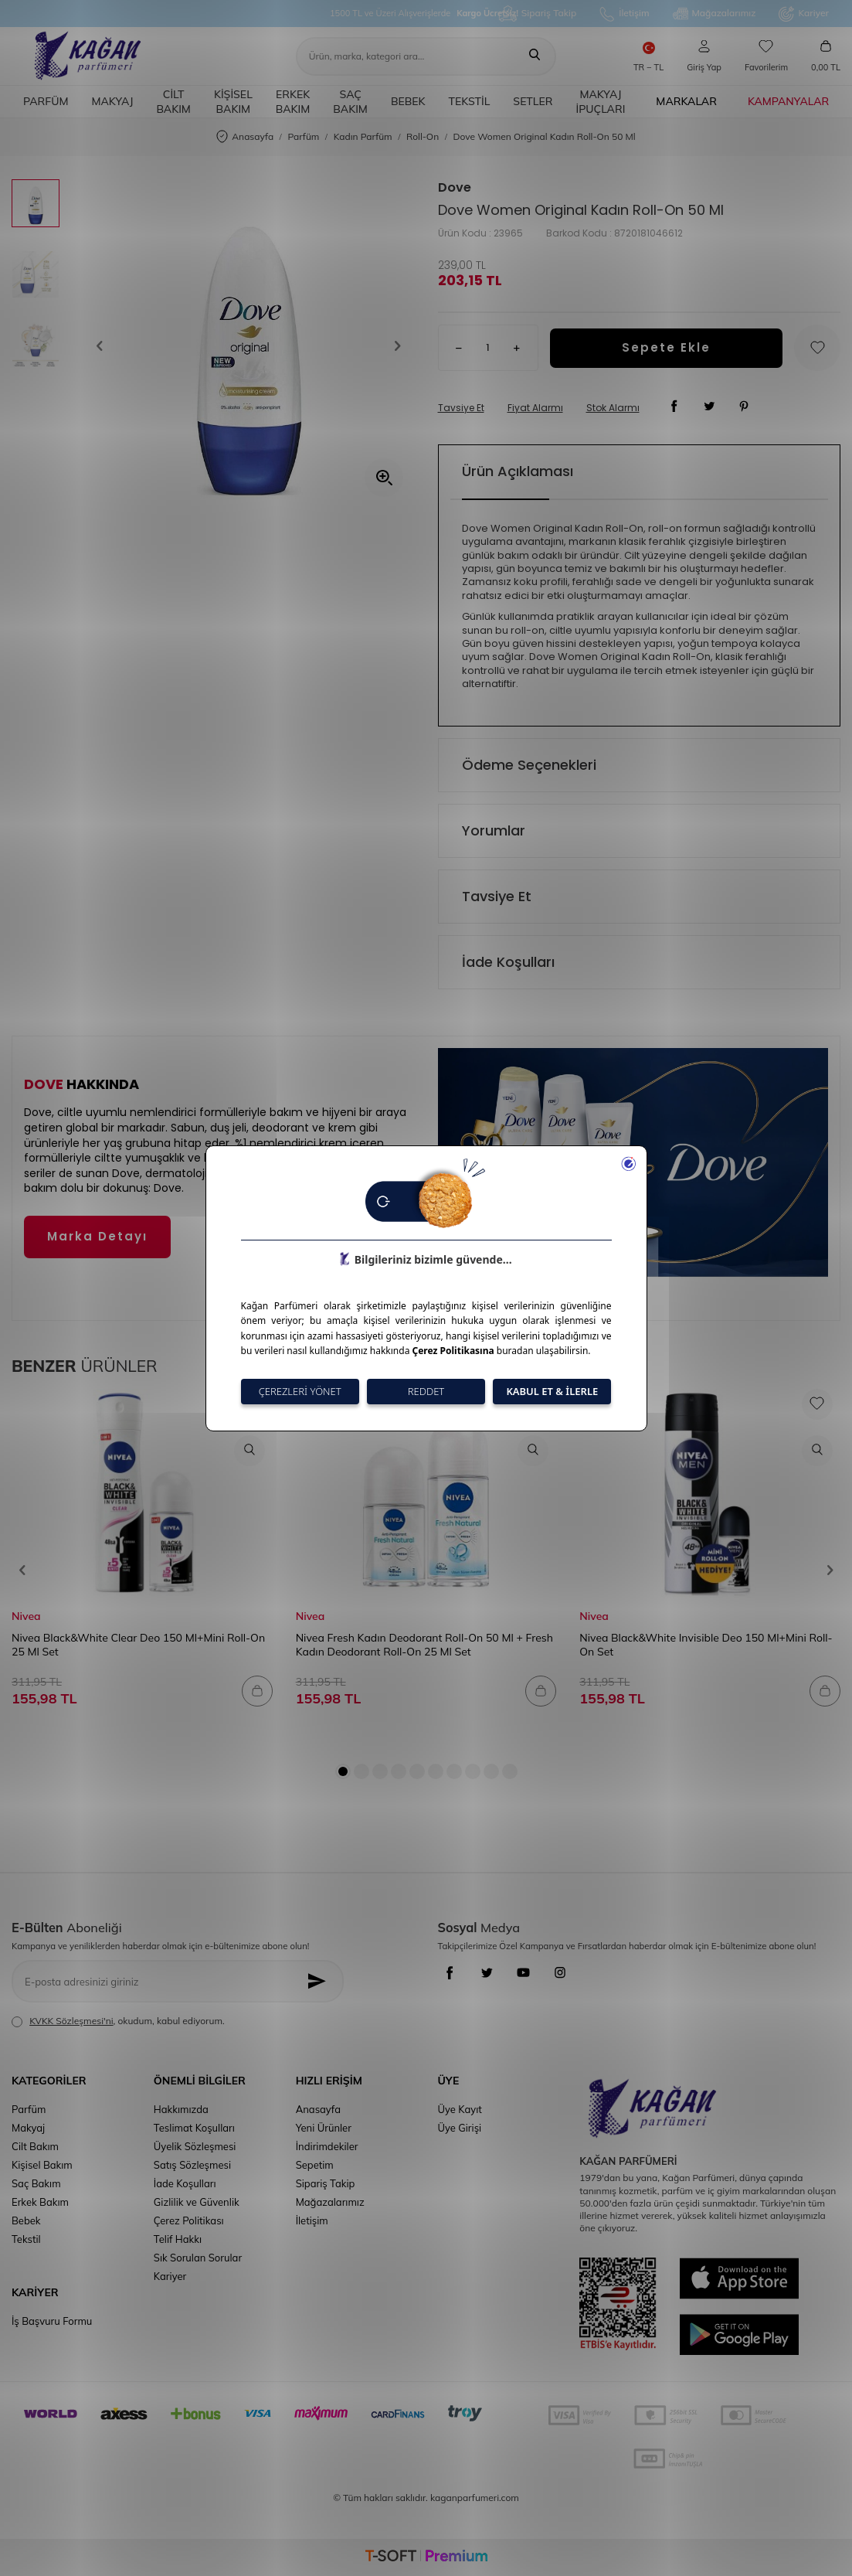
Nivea (26, 1616)
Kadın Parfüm (363, 136)
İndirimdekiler (327, 2146)
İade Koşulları (508, 962)
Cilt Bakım (173, 101)
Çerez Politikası (189, 2220)
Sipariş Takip (537, 13)
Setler (532, 101)
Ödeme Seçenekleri (529, 764)
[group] (249, 345)
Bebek (408, 101)
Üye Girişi (459, 2128)
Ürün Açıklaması (517, 471)
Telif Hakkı (178, 2239)
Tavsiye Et (461, 408)
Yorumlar (493, 830)
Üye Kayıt (459, 2109)
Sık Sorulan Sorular (198, 2257)
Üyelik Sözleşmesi (195, 2146)
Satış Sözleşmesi (192, 2165)
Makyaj (112, 101)
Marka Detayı (97, 1236)
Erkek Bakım (293, 101)
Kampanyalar (788, 101)
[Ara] (534, 56)
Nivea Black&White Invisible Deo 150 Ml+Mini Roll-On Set (705, 1645)
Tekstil (469, 101)
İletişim (624, 14)
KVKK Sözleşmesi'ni (71, 2020)
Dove (454, 187)
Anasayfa (244, 137)
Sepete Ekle (666, 347)
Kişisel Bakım (233, 101)
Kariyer (804, 14)
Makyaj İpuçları (600, 101)
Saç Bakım (350, 101)
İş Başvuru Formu (52, 2321)
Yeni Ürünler (323, 2128)
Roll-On (422, 136)
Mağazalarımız (714, 14)
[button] (105, 345)
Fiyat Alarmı (535, 408)
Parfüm (45, 101)
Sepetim (315, 2165)
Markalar (686, 101)
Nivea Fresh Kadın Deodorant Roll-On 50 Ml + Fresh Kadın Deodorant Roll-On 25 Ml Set (424, 1645)
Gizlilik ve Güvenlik (196, 2202)
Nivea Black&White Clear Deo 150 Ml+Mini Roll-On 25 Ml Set (138, 1645)
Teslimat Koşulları (194, 2128)
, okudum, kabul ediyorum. (118, 2021)
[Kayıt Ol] (320, 1981)
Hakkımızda (181, 2109)
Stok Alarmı (613, 408)
